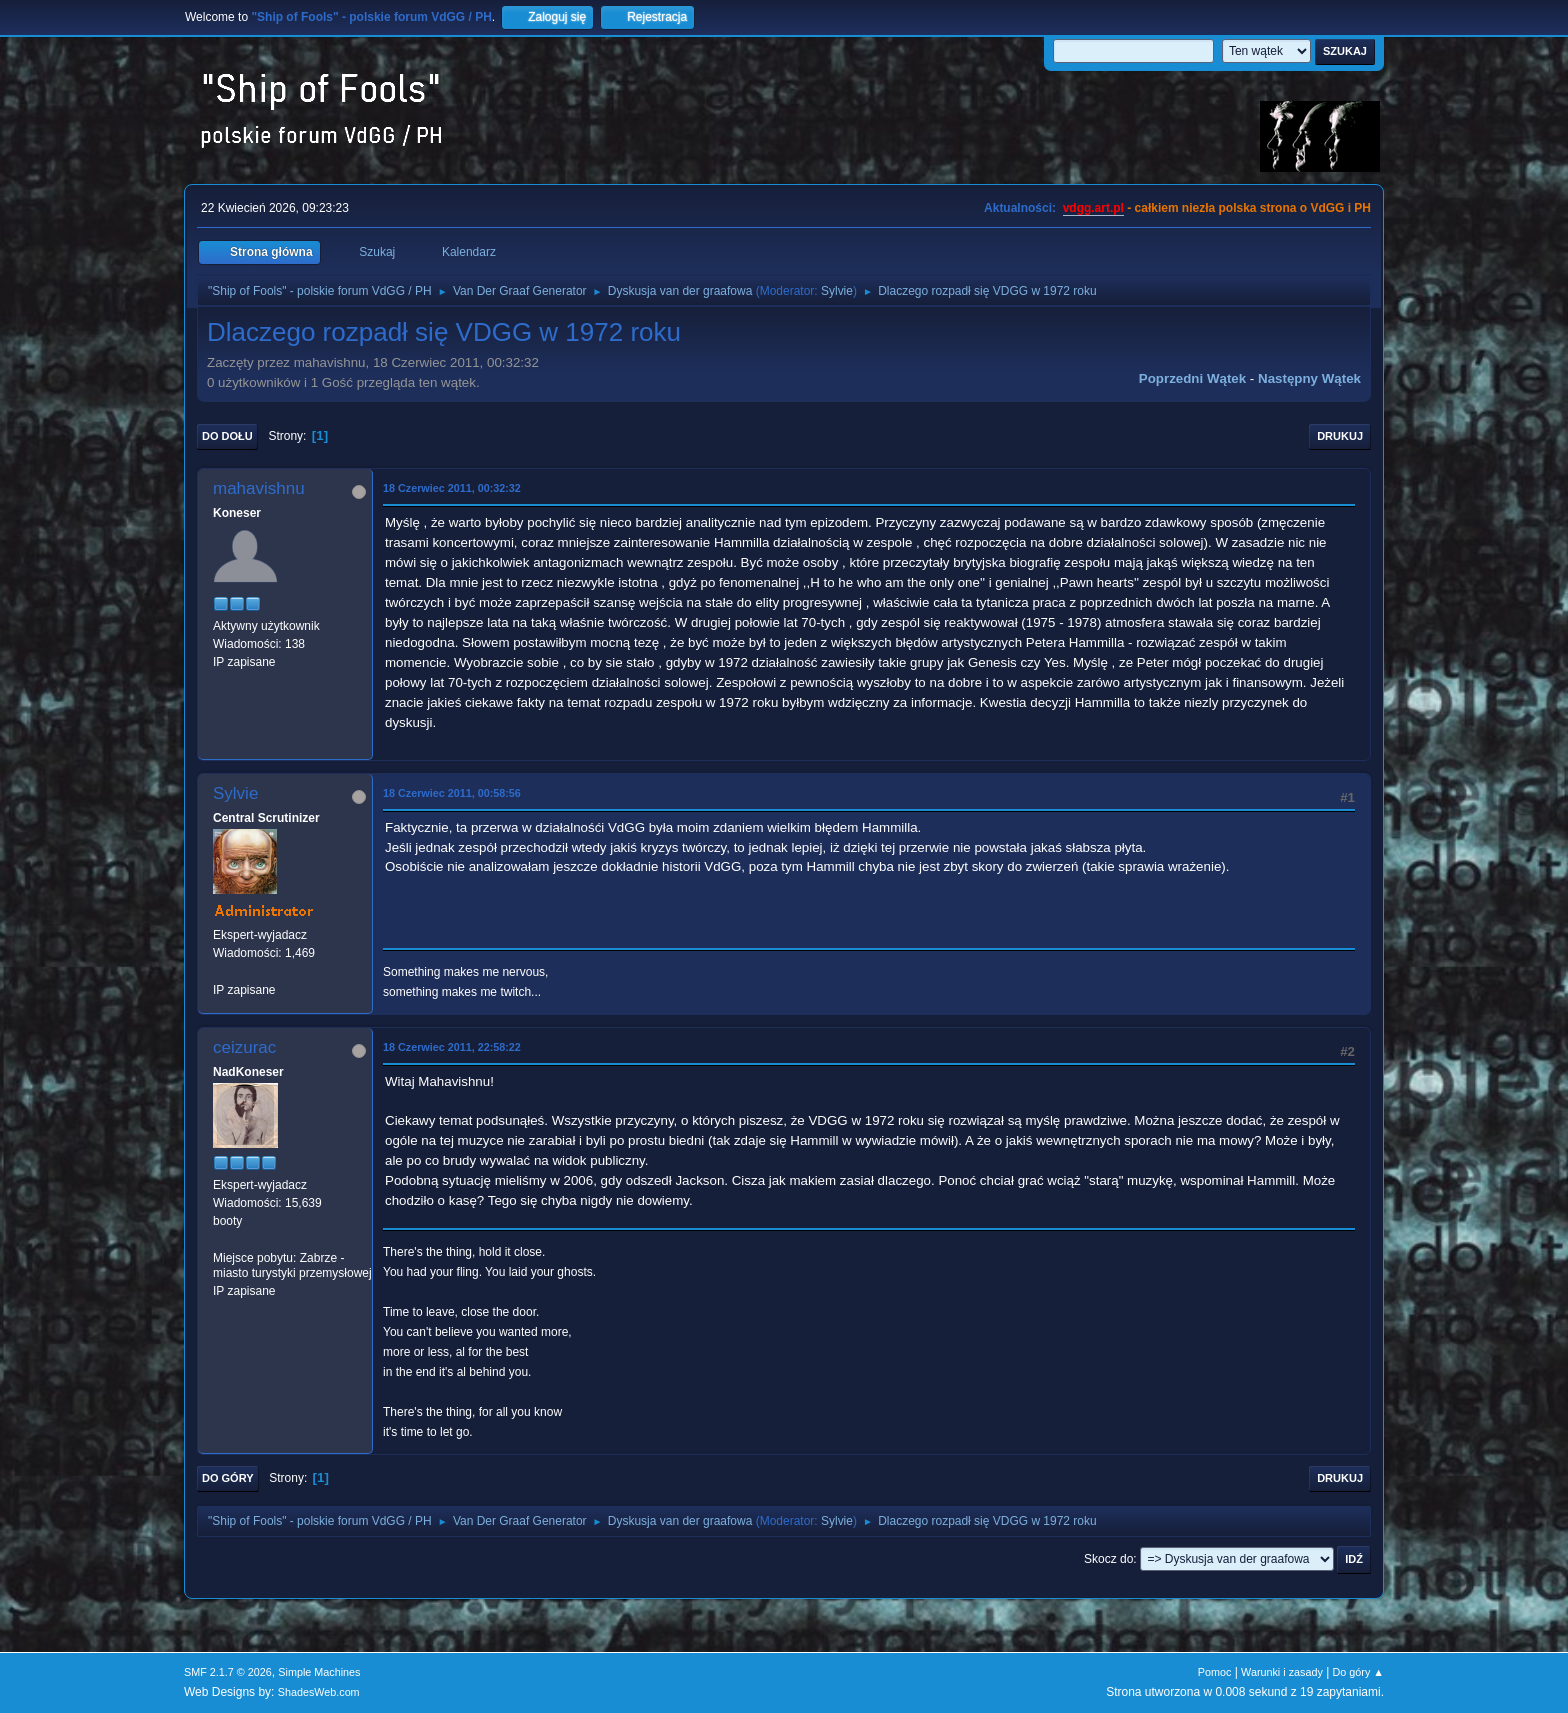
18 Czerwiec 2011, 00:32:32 (452, 488)
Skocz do (1108, 1559)
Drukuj (1340, 436)
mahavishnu (259, 488)
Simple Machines (319, 1672)
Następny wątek (1309, 378)
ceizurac (244, 1047)
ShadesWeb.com (319, 1692)
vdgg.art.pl (1093, 208)
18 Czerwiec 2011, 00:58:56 (452, 793)
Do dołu (227, 436)
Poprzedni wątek (1192, 378)
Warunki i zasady (1282, 1672)
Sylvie (837, 291)
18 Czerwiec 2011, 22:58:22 (452, 1047)
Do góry (228, 1478)
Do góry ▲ (1358, 1672)
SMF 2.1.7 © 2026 (228, 1672)
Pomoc (1215, 1672)
